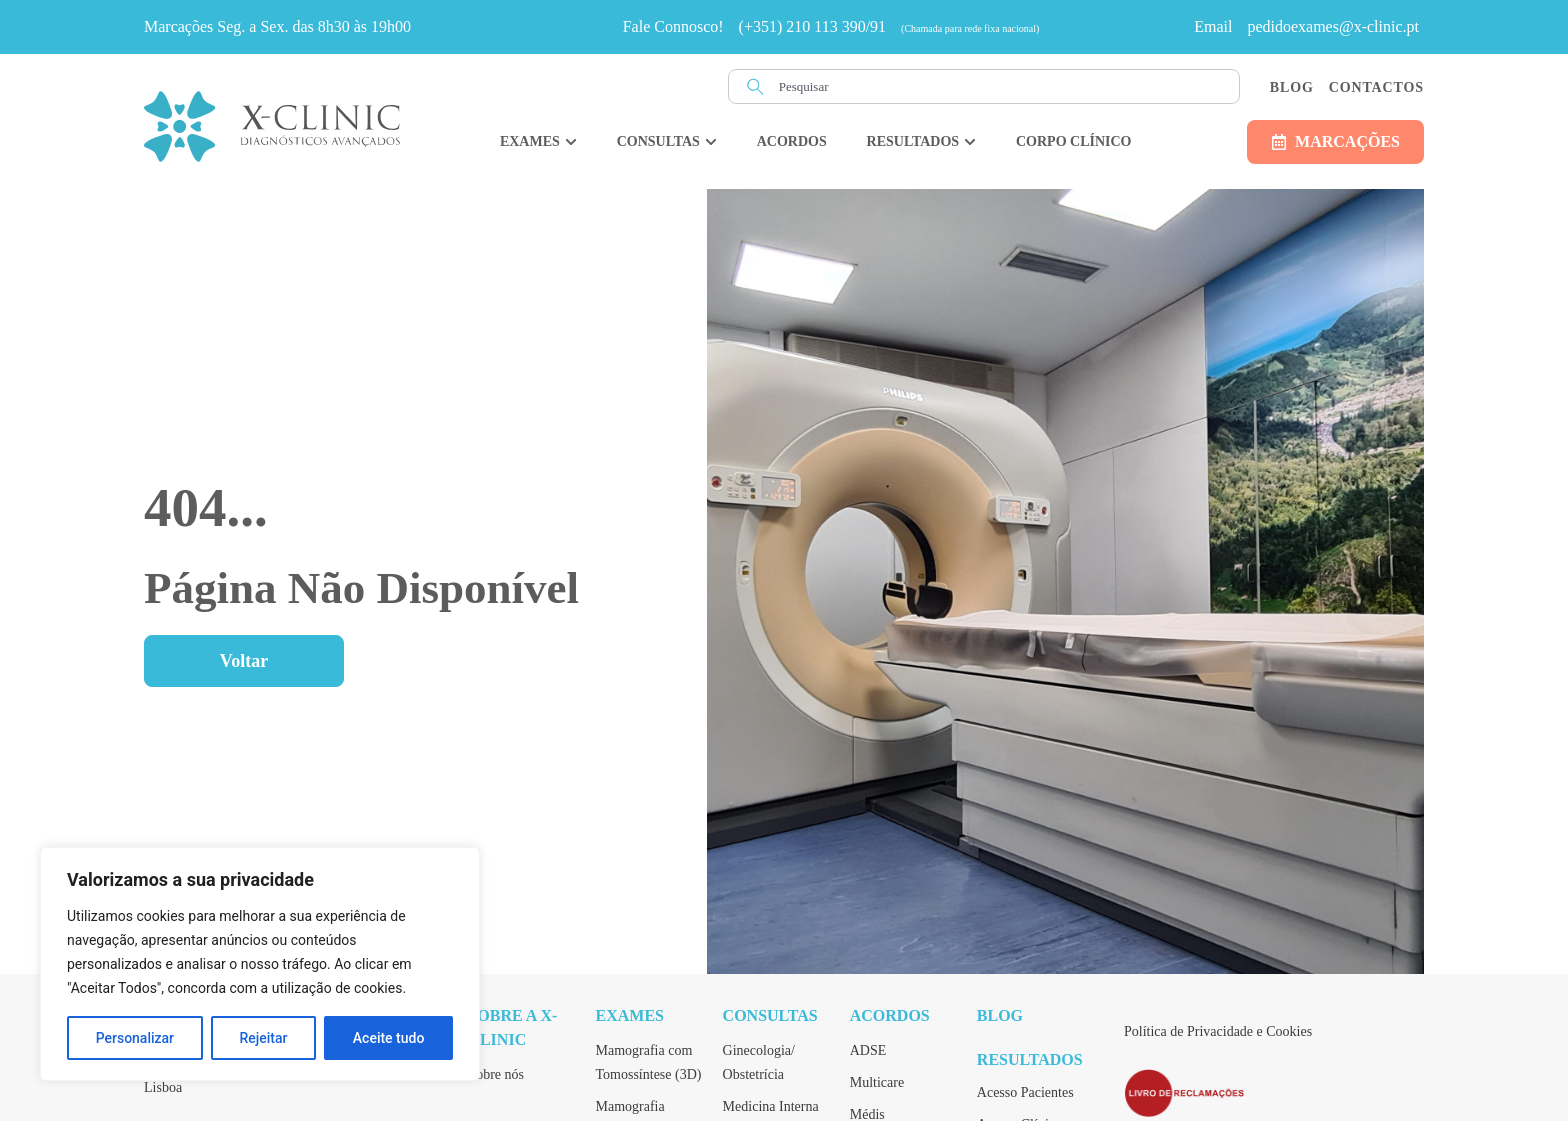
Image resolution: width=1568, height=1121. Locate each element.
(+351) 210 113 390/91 (813, 26)
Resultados (1030, 1059)
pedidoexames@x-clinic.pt (1333, 26)
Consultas (770, 1015)
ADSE (868, 1050)
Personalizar (135, 1038)
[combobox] (984, 86)
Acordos (890, 1015)
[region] (260, 964)
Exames (630, 1015)
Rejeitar (263, 1038)
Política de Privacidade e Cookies (1218, 1031)
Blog (1292, 87)
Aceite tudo (389, 1038)
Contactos (1376, 87)
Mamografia (630, 1106)
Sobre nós (496, 1074)
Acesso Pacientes (1025, 1092)
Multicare (877, 1082)
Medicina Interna (771, 1106)
